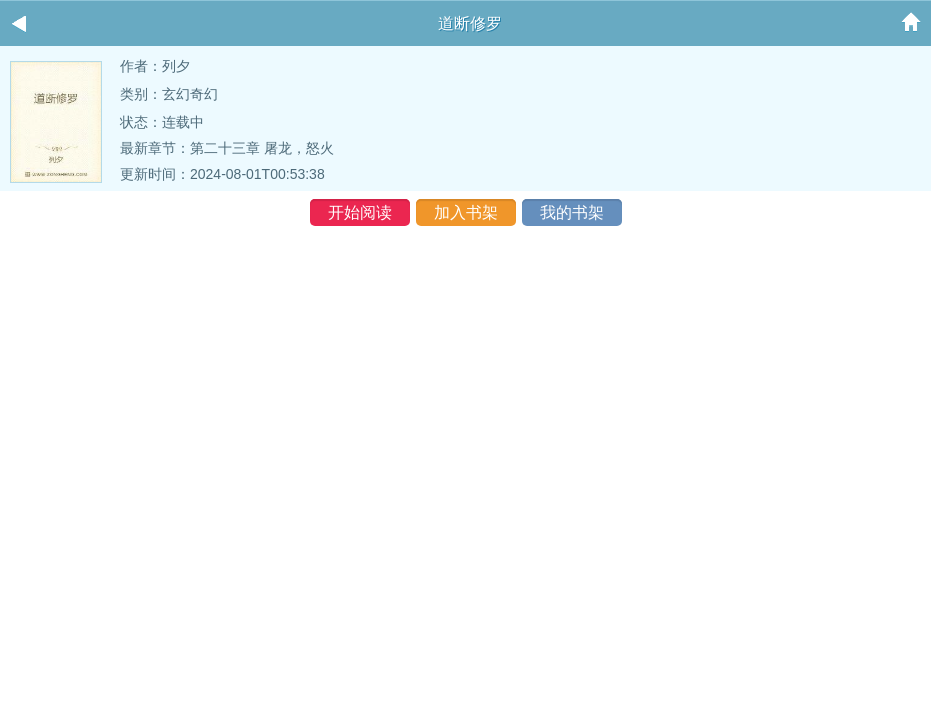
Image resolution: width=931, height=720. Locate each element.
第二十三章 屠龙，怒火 (262, 148)
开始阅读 (360, 212)
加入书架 (466, 212)
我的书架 (572, 212)
